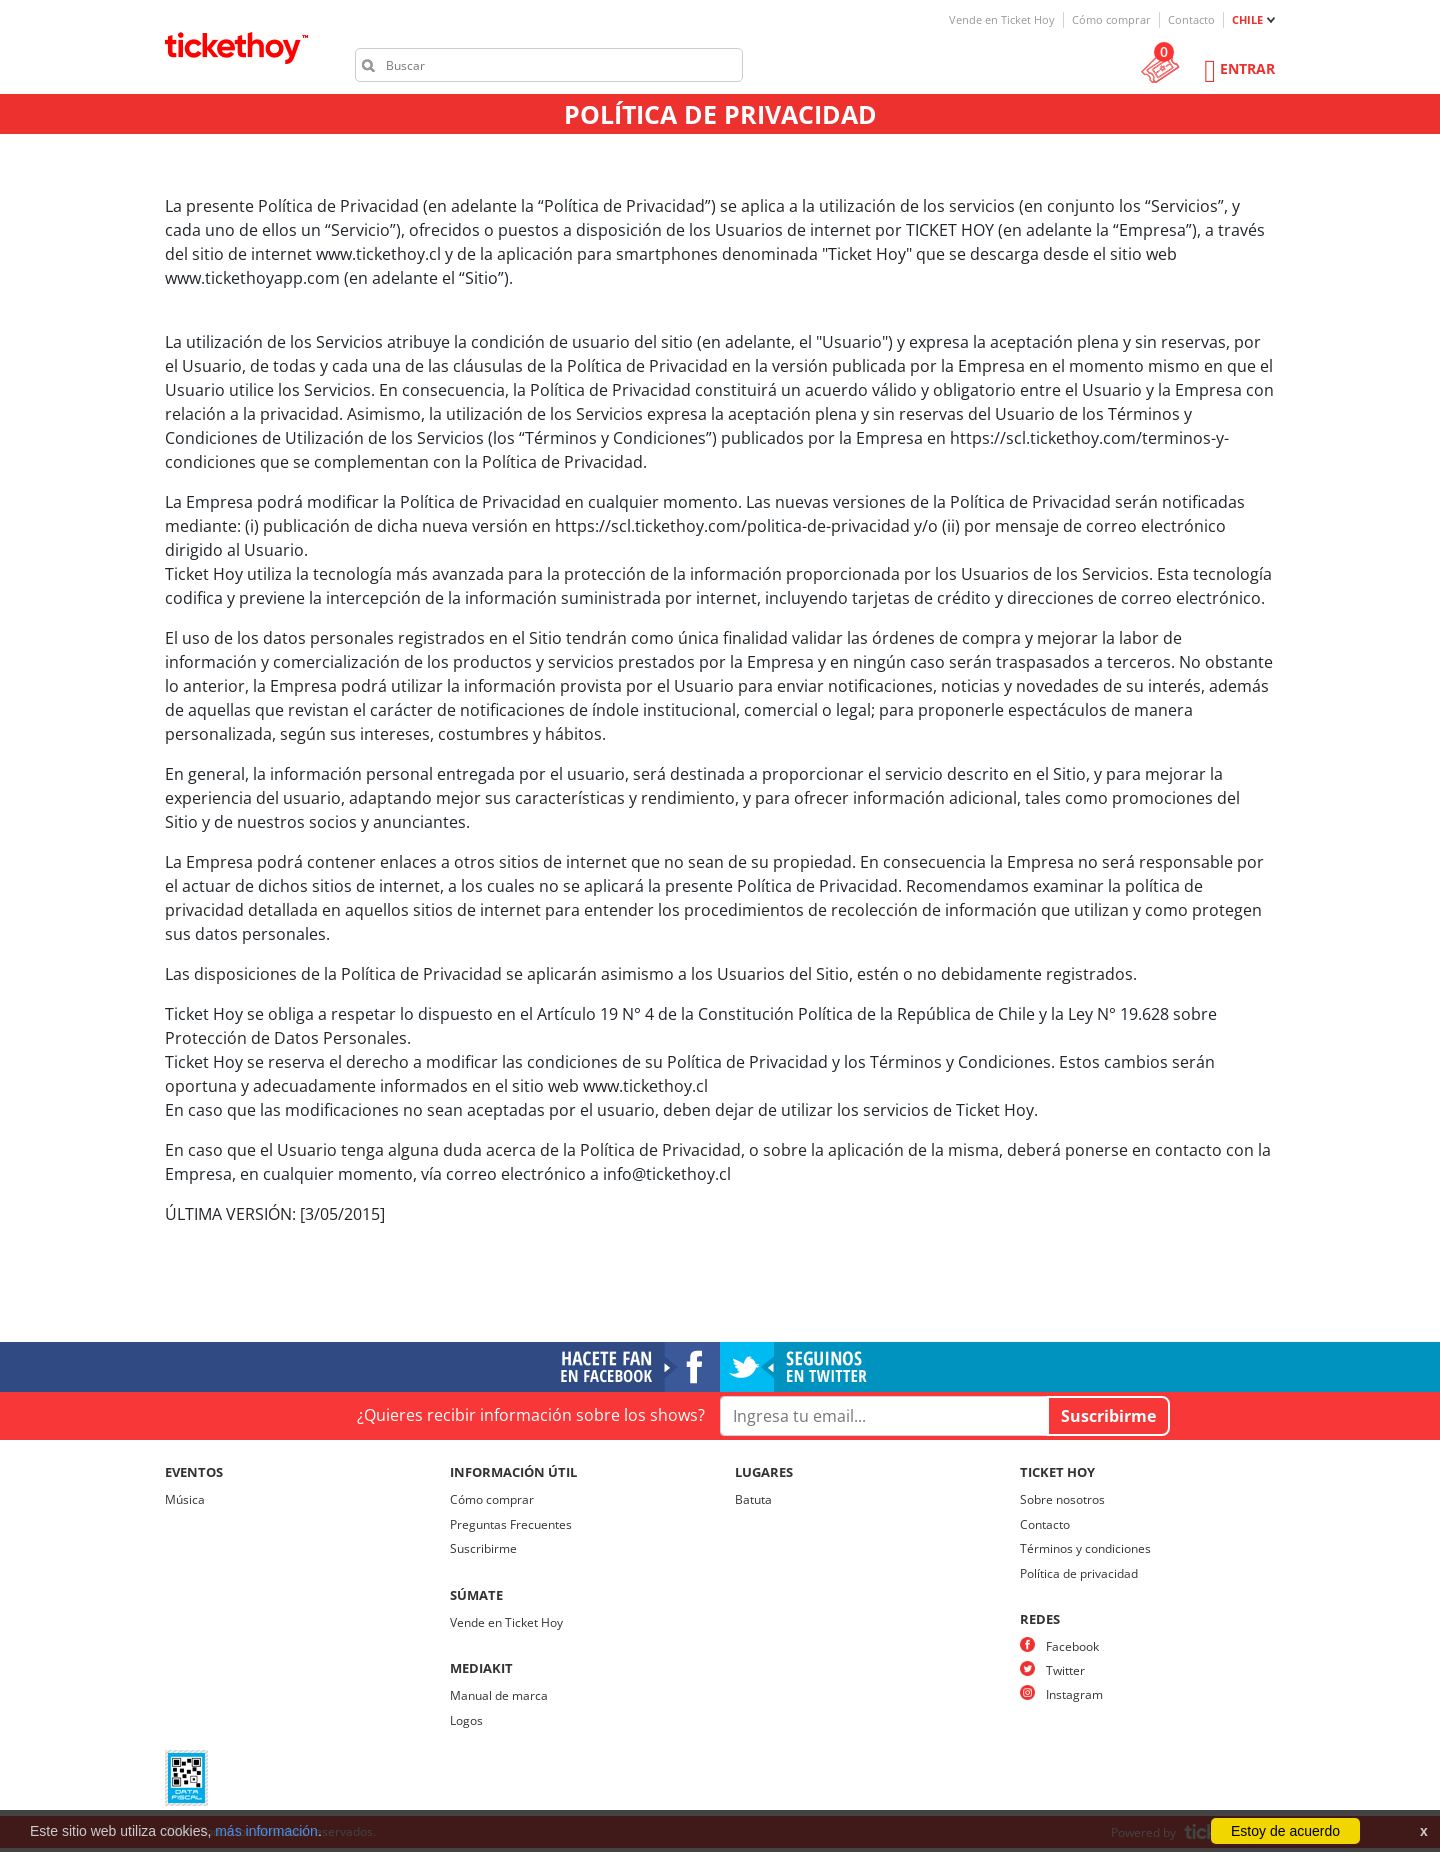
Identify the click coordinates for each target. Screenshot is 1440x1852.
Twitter (1065, 1670)
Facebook (1072, 1646)
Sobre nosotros (1062, 1499)
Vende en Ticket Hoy (1002, 19)
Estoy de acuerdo (1285, 1831)
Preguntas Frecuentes (511, 1524)
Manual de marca (499, 1695)
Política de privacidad (1079, 1573)
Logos (466, 1720)
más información (266, 1831)
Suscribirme (483, 1548)
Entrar (1247, 68)
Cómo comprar (1111, 19)
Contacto (1191, 19)
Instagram (1074, 1694)
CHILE (1247, 19)
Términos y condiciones (1085, 1548)
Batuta (753, 1499)
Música (185, 1499)
